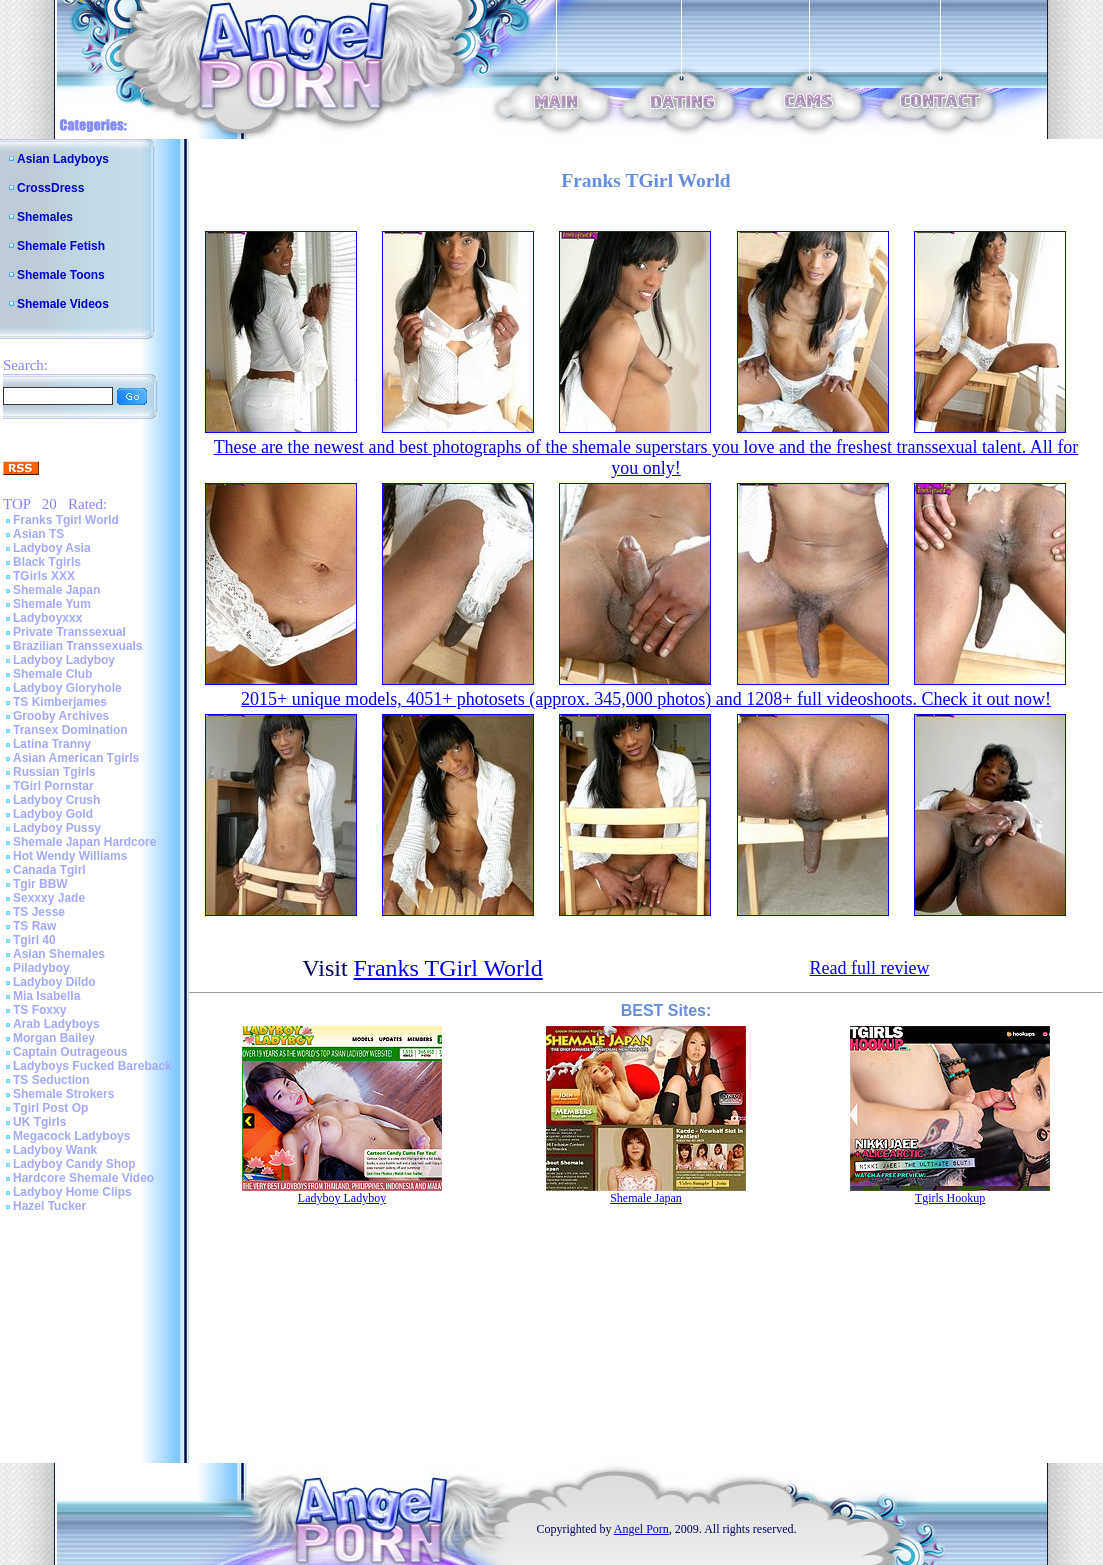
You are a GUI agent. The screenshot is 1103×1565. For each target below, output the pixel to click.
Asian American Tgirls (76, 758)
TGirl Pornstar (53, 786)
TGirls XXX (44, 576)
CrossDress (50, 188)
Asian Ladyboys (63, 159)
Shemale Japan (56, 590)
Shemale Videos (63, 304)
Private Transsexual (69, 632)
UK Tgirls (39, 1122)
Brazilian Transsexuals (77, 646)
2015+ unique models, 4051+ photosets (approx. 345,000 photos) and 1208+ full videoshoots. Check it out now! (646, 699)
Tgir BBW (40, 884)
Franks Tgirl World (66, 520)
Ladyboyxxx (47, 618)
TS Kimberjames (60, 702)
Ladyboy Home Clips (72, 1192)
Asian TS (38, 534)
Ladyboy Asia (52, 548)
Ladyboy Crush (56, 800)
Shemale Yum (52, 604)
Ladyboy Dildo (54, 982)
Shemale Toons (61, 275)
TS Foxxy (39, 1010)
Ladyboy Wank (55, 1150)
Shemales (45, 217)
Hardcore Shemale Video (83, 1178)
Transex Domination (70, 730)
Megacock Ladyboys (71, 1136)
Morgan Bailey (54, 1038)
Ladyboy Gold (53, 814)
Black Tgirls (47, 562)
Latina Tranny (52, 744)
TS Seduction (51, 1080)
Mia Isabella (46, 996)
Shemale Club (52, 674)
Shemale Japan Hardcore (84, 842)
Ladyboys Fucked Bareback (92, 1066)
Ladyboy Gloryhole (67, 688)
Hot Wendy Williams (70, 856)
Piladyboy (41, 968)
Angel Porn (641, 1529)
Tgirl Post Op (50, 1108)
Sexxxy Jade (49, 898)
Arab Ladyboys (56, 1024)
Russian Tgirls (54, 772)
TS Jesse (39, 912)
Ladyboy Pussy (57, 828)
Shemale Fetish (61, 246)
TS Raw (34, 926)
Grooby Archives (61, 716)
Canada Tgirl (49, 870)
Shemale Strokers (63, 1094)
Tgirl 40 (34, 940)
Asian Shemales (59, 954)
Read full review (869, 968)
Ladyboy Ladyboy (64, 660)
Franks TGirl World (448, 968)
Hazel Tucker (49, 1206)
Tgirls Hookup (950, 1198)
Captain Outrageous (70, 1052)
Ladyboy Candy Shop (74, 1164)
